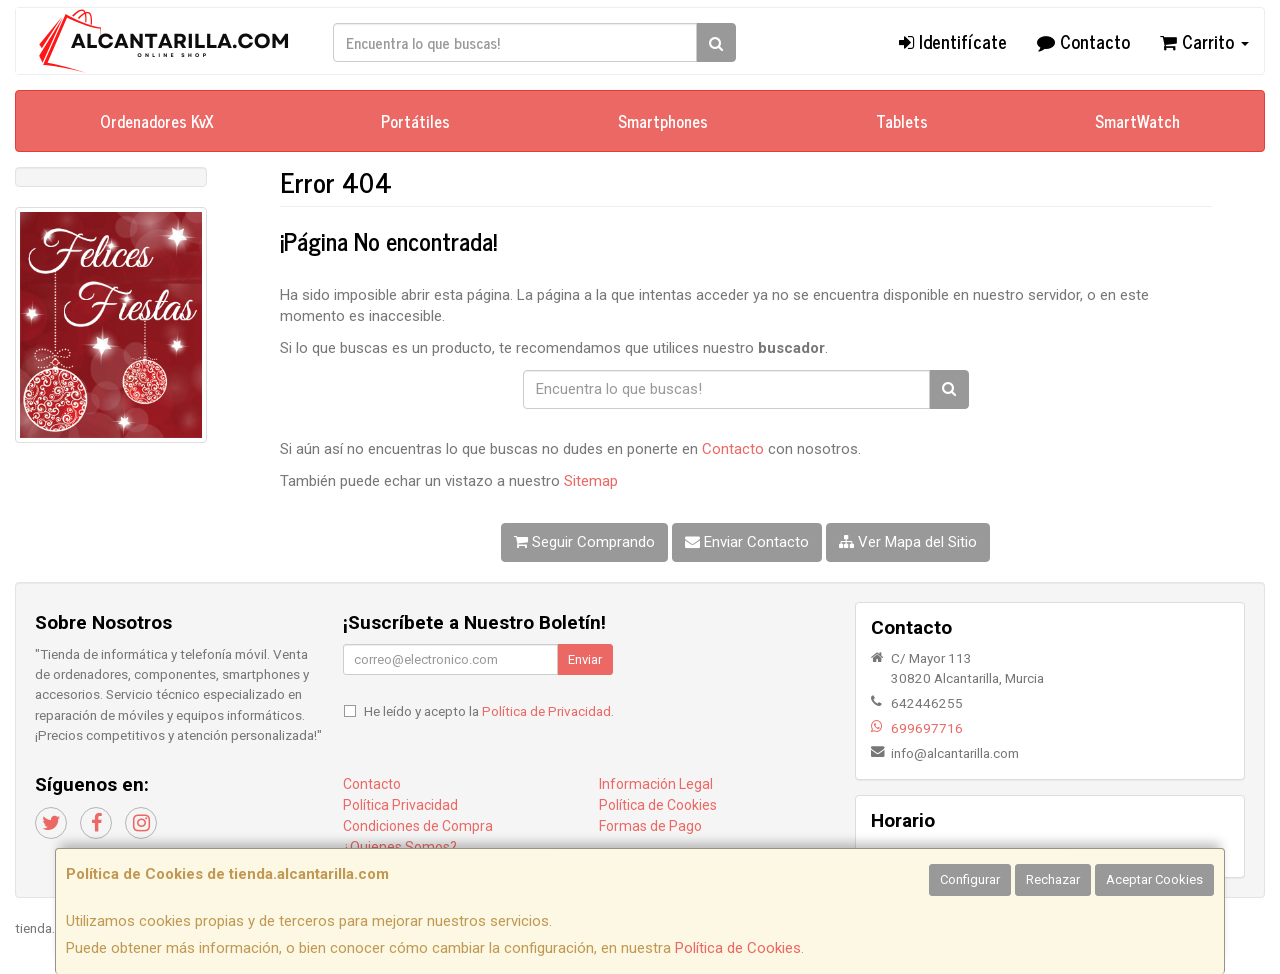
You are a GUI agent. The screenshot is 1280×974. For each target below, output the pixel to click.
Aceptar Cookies (1154, 879)
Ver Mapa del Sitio (908, 542)
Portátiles (415, 121)
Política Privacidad (400, 805)
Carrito (1204, 41)
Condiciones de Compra (418, 826)
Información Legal (656, 784)
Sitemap (591, 481)
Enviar (585, 659)
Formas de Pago (650, 826)
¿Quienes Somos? (400, 847)
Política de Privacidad (546, 711)
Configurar (970, 879)
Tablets (902, 121)
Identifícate (953, 41)
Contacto (1083, 41)
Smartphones (663, 121)
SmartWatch (1137, 121)
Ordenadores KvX (157, 121)
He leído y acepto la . (489, 711)
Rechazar (1053, 879)
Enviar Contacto (747, 542)
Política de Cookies (738, 948)
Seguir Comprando (584, 542)
